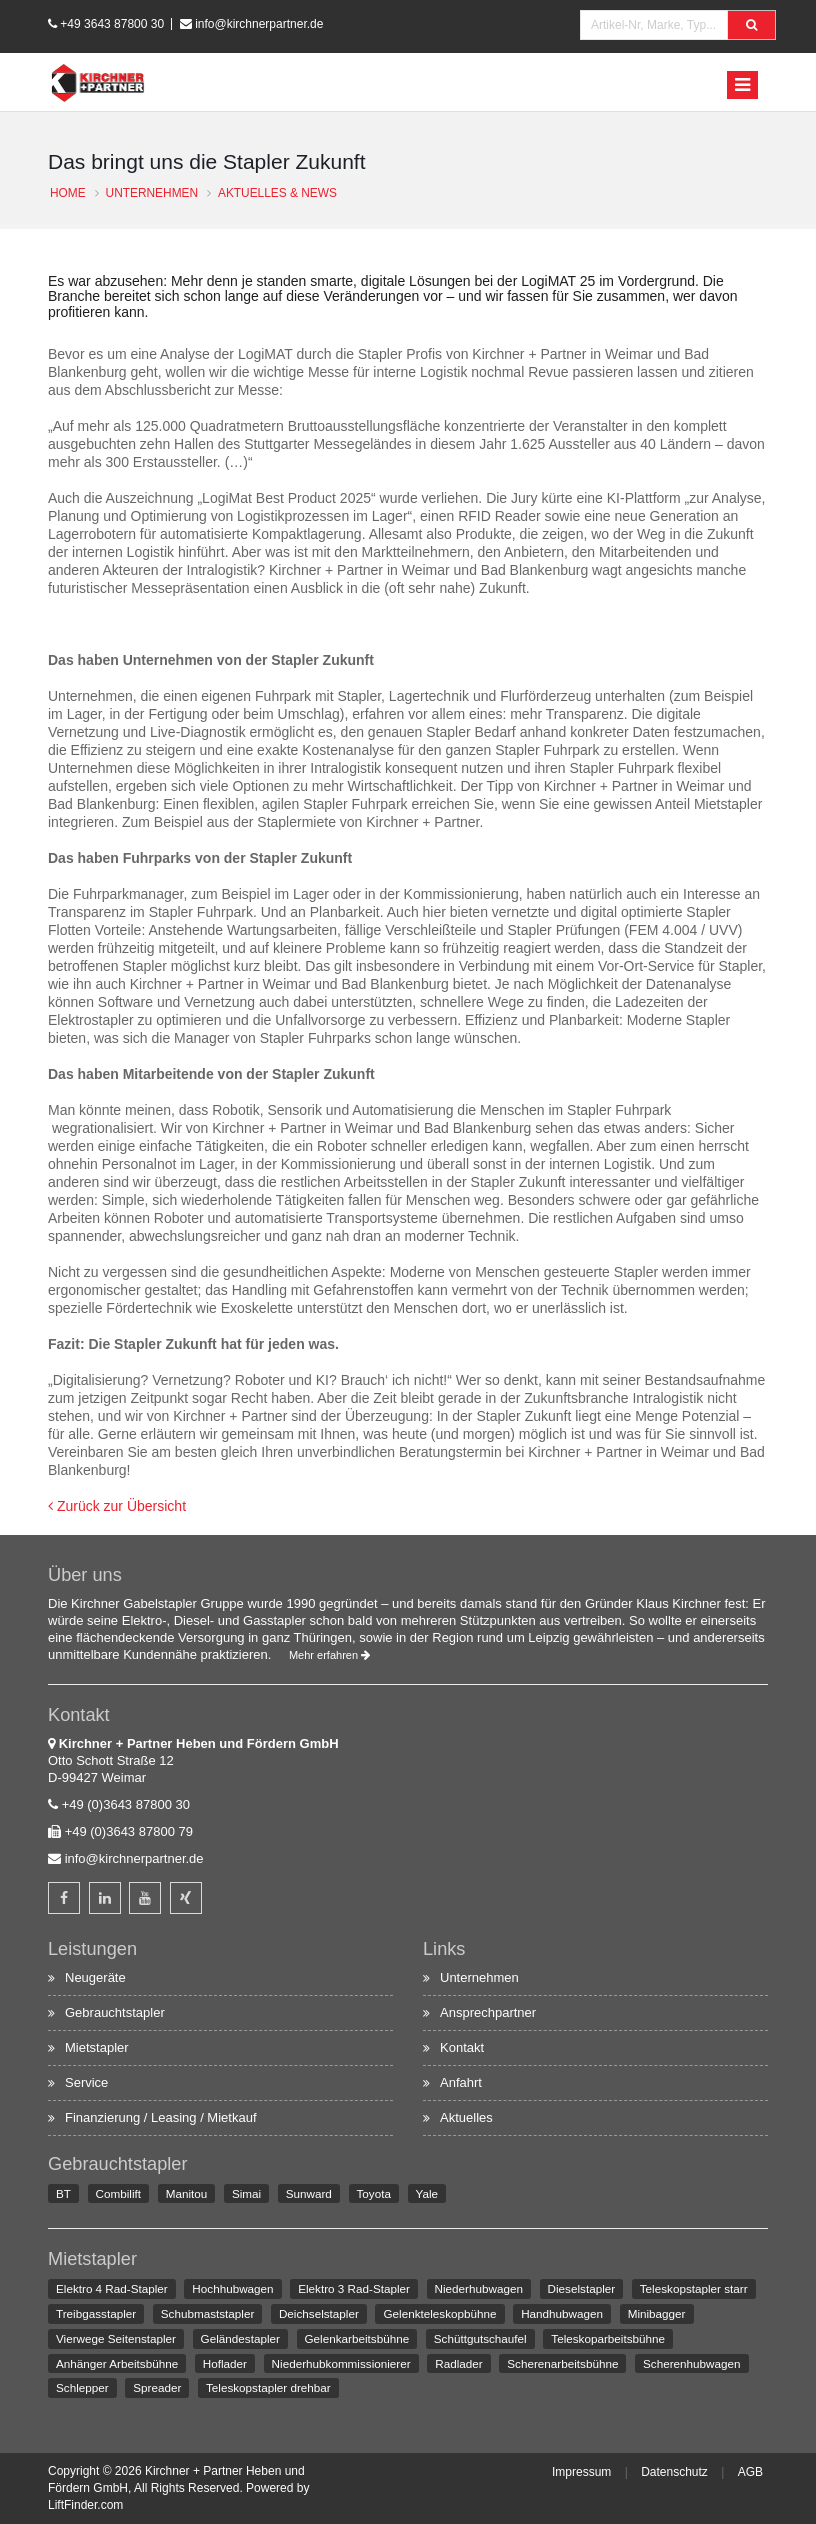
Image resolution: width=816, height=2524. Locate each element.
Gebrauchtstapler (115, 2012)
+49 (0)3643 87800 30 (126, 1804)
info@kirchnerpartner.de (259, 24)
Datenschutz (674, 2472)
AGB (750, 2472)
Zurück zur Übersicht (117, 1506)
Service (86, 2082)
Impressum (581, 2472)
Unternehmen (479, 1977)
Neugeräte (95, 1977)
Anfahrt (461, 2082)
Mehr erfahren (329, 1655)
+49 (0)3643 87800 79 (129, 1831)
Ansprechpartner (488, 2012)
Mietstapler (97, 2047)
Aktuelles (466, 2117)
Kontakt (462, 2047)
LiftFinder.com (85, 2505)
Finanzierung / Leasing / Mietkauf (161, 2117)
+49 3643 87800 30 (112, 24)
